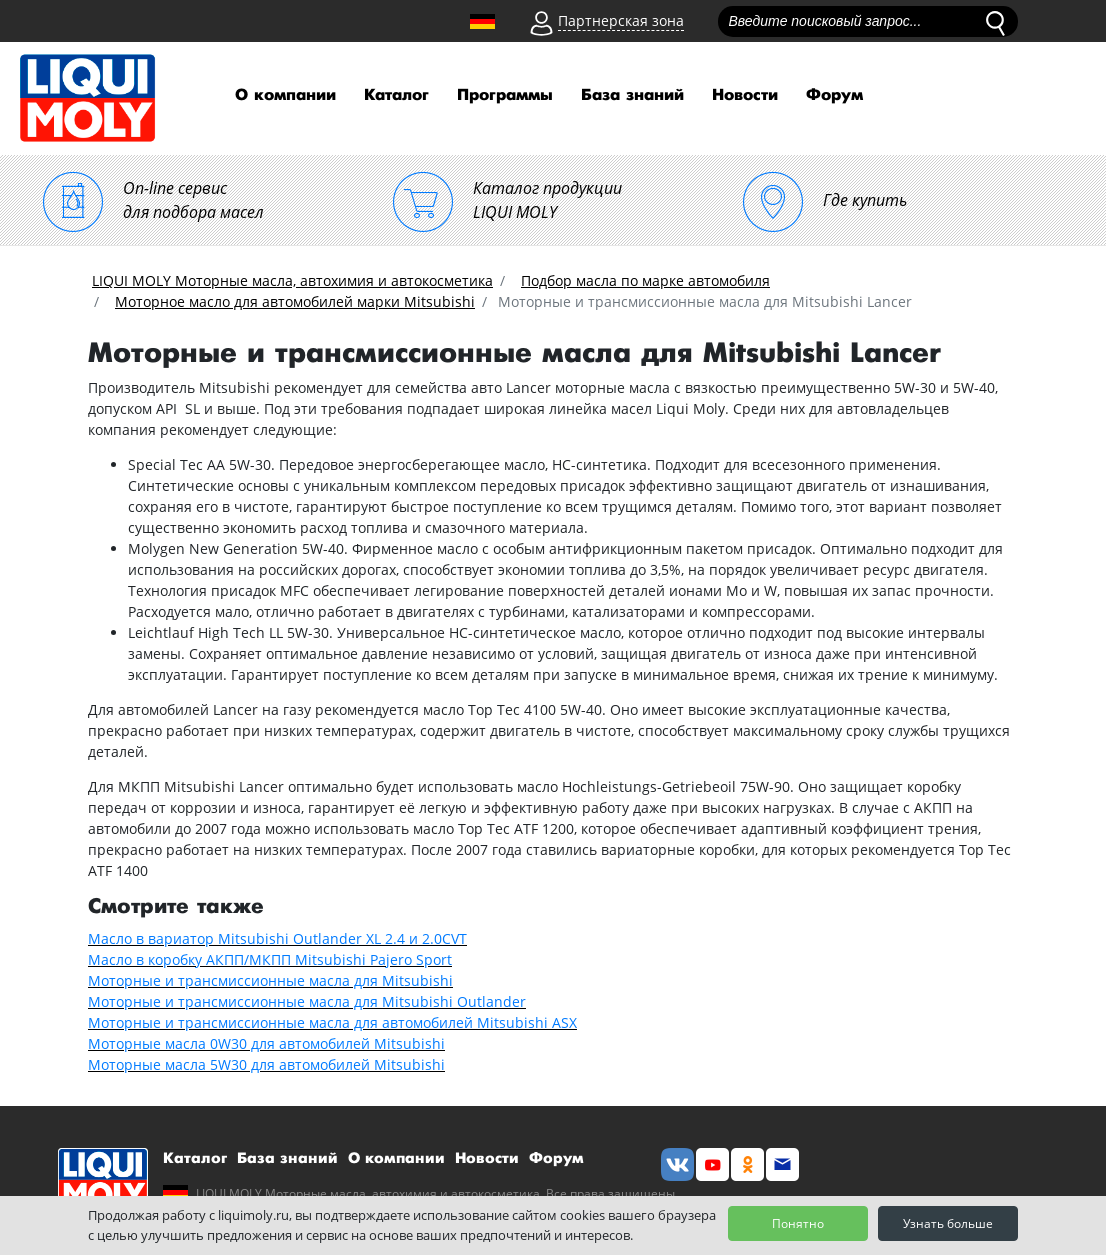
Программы (505, 95)
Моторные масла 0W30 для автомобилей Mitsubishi (266, 1043)
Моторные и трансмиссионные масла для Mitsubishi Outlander (307, 1001)
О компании (285, 95)
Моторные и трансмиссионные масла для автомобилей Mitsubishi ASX (332, 1022)
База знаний (632, 95)
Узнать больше (948, 1223)
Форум (834, 95)
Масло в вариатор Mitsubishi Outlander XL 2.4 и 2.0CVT (277, 938)
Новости (745, 95)
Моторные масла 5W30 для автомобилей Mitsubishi (266, 1064)
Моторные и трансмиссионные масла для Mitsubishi (270, 980)
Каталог (396, 95)
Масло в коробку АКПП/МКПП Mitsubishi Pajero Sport (270, 959)
